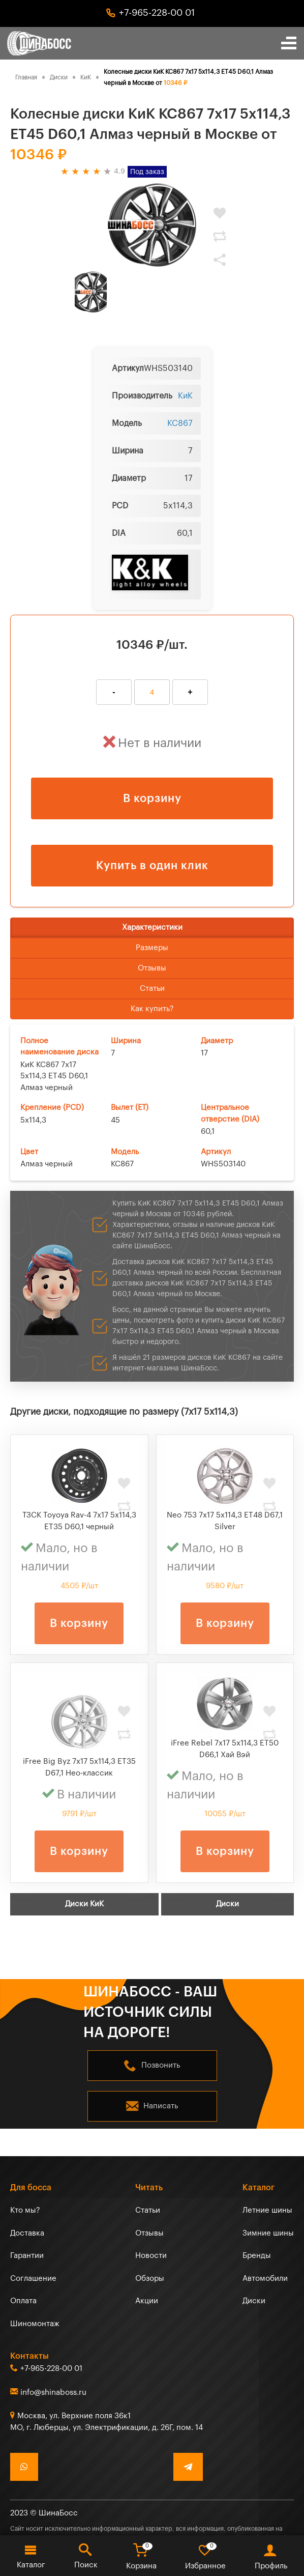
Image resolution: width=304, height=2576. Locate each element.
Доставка (27, 2233)
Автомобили (265, 2278)
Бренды (256, 2255)
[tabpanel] (152, 225)
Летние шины (267, 2210)
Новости (151, 2255)
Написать (160, 2106)
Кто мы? (25, 2210)
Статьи (152, 988)
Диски (227, 1904)
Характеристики (152, 927)
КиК (185, 396)
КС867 (180, 423)
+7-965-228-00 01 (157, 12)
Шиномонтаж (34, 2324)
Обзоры (149, 2278)
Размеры (152, 948)
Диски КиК (84, 1904)
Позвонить (160, 2065)
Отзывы (152, 968)
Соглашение (33, 2278)
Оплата (23, 2301)
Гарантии (27, 2255)
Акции (146, 2301)
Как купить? (152, 1009)
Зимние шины (268, 2233)
